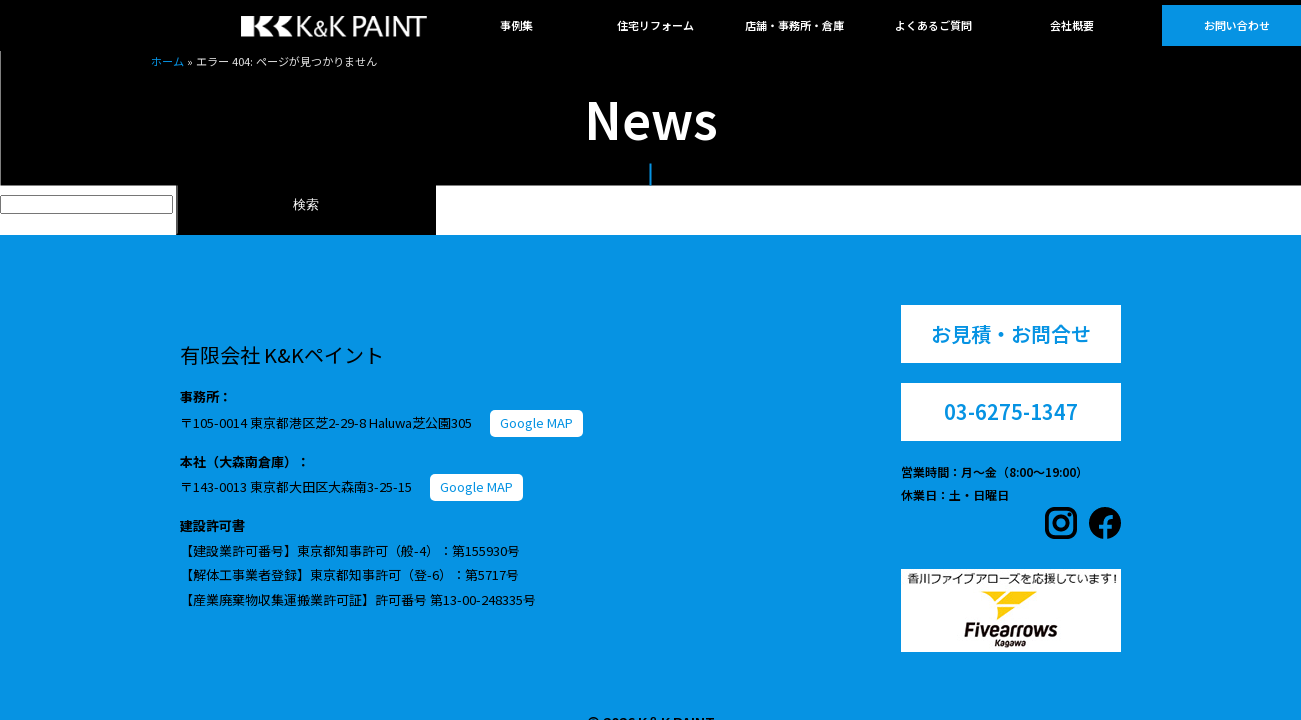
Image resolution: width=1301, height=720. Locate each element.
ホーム (167, 61)
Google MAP (536, 422)
